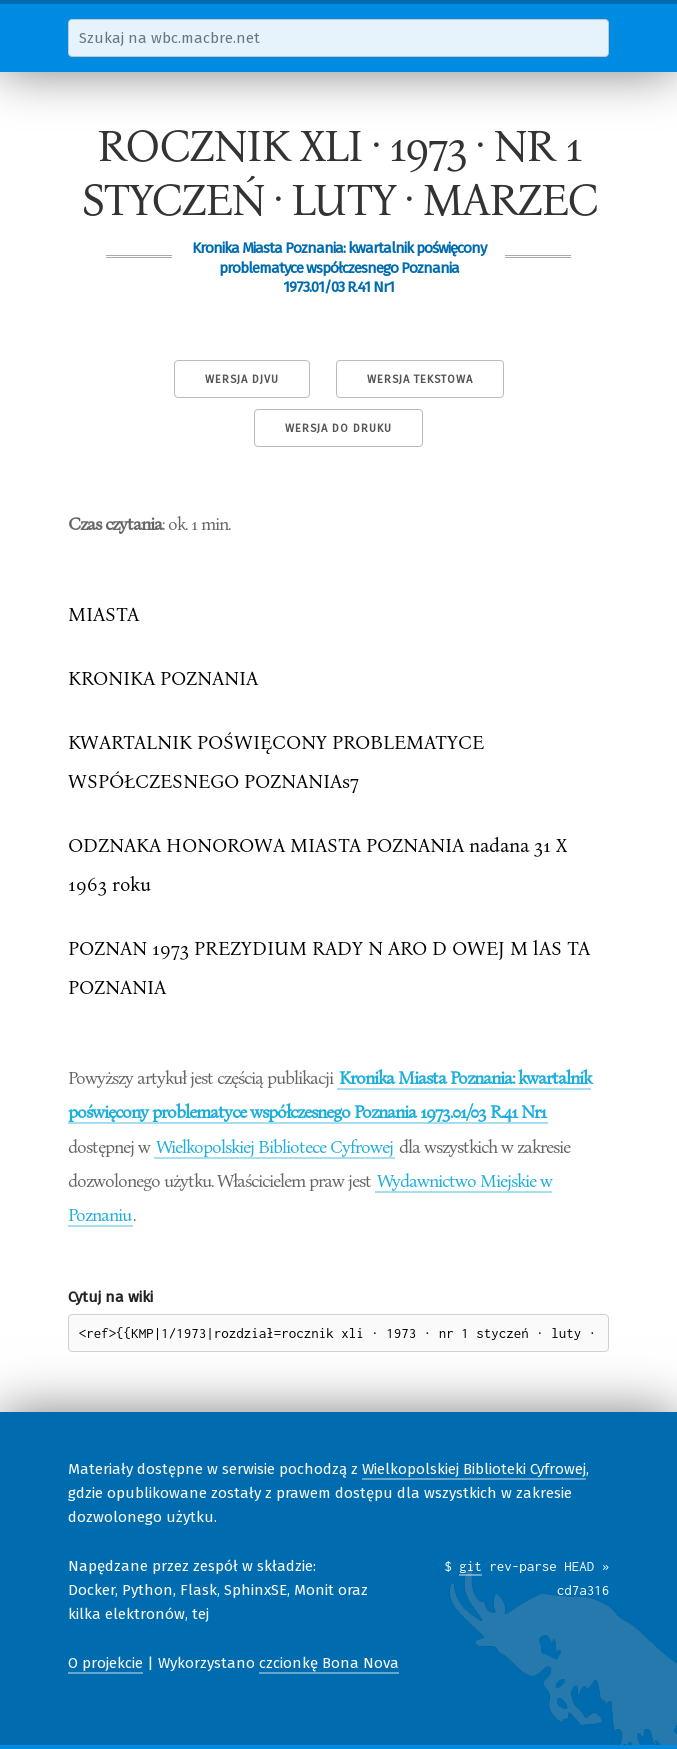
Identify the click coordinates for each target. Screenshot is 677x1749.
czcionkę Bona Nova (329, 1663)
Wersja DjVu (242, 379)
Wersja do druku (338, 428)
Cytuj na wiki (110, 1297)
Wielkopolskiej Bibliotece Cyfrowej (274, 1146)
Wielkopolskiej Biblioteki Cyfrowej (474, 1469)
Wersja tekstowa (420, 379)
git (470, 1566)
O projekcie (105, 1663)
